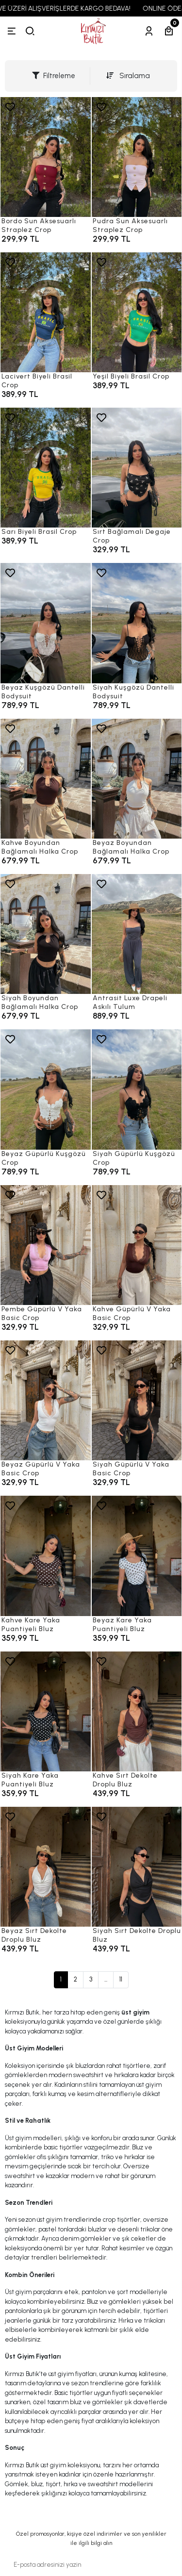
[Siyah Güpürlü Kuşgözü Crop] (137, 1089)
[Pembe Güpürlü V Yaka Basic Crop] (45, 1245)
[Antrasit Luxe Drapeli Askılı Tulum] (137, 934)
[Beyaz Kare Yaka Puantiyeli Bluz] (137, 1556)
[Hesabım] (149, 31)
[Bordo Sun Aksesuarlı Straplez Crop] (45, 157)
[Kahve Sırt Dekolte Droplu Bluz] (137, 1711)
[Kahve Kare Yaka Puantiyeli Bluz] (45, 1556)
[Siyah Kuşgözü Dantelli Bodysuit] (137, 623)
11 (120, 1979)
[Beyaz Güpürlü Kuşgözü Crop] (45, 1089)
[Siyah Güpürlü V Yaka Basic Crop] (137, 1400)
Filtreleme (53, 75)
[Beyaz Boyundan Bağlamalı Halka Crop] (137, 779)
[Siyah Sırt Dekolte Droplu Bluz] (137, 1867)
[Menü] (11, 31)
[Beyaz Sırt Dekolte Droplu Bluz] (45, 1867)
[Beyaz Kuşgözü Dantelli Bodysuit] (45, 623)
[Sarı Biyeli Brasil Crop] (45, 468)
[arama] (30, 31)
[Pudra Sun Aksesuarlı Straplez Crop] (137, 157)
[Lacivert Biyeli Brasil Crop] (45, 312)
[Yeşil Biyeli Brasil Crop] (137, 312)
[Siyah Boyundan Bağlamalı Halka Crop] (45, 934)
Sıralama (128, 75)
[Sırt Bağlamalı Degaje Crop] (137, 468)
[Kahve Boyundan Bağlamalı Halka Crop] (45, 779)
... (105, 1979)
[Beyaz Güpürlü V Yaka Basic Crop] (45, 1400)
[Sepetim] (169, 31)
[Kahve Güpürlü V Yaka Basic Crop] (137, 1245)
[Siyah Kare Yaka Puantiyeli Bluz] (45, 1711)
